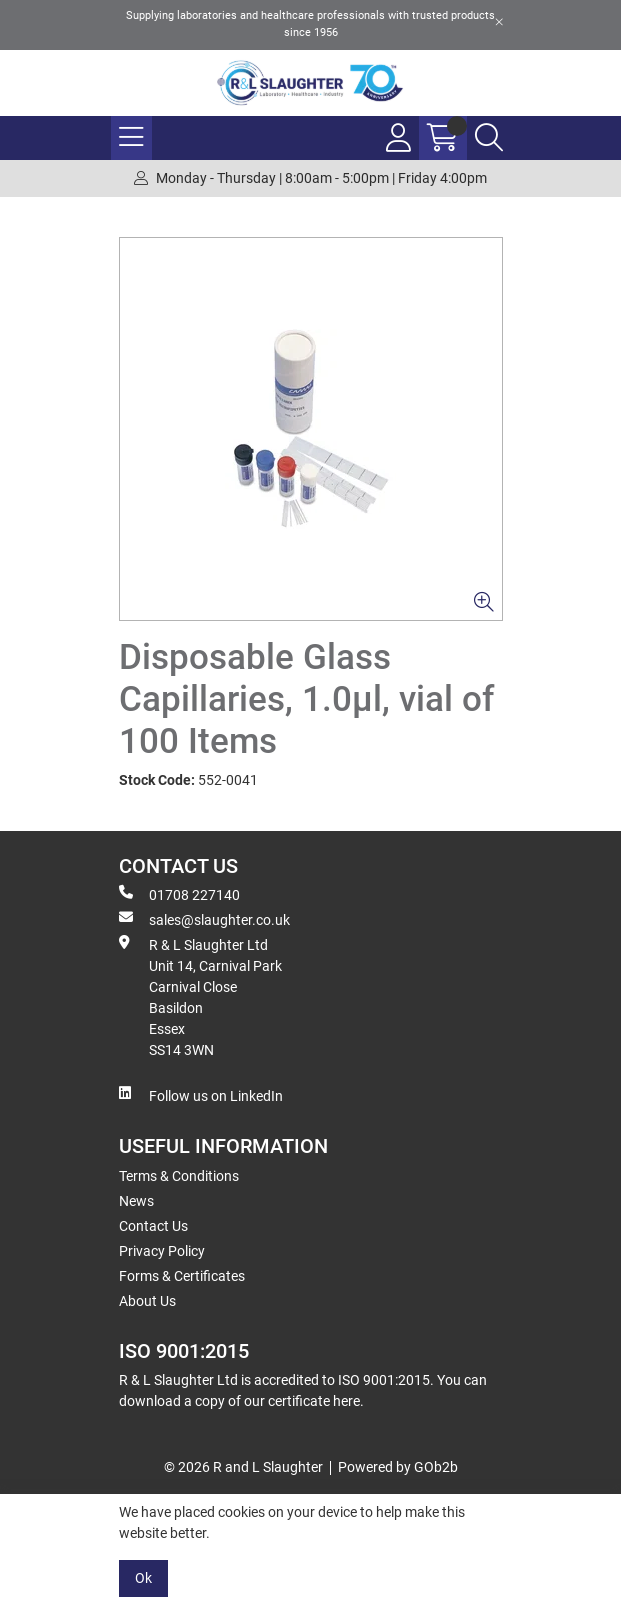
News (136, 1201)
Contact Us (153, 1226)
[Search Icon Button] (489, 138)
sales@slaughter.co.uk (204, 919)
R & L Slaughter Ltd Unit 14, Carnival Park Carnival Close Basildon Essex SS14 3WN (200, 996)
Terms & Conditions (179, 1176)
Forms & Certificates (182, 1276)
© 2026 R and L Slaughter (243, 1467)
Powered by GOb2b (398, 1467)
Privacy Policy (162, 1251)
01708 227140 (179, 894)
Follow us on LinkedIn (201, 1095)
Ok (143, 1578)
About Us (147, 1301)
